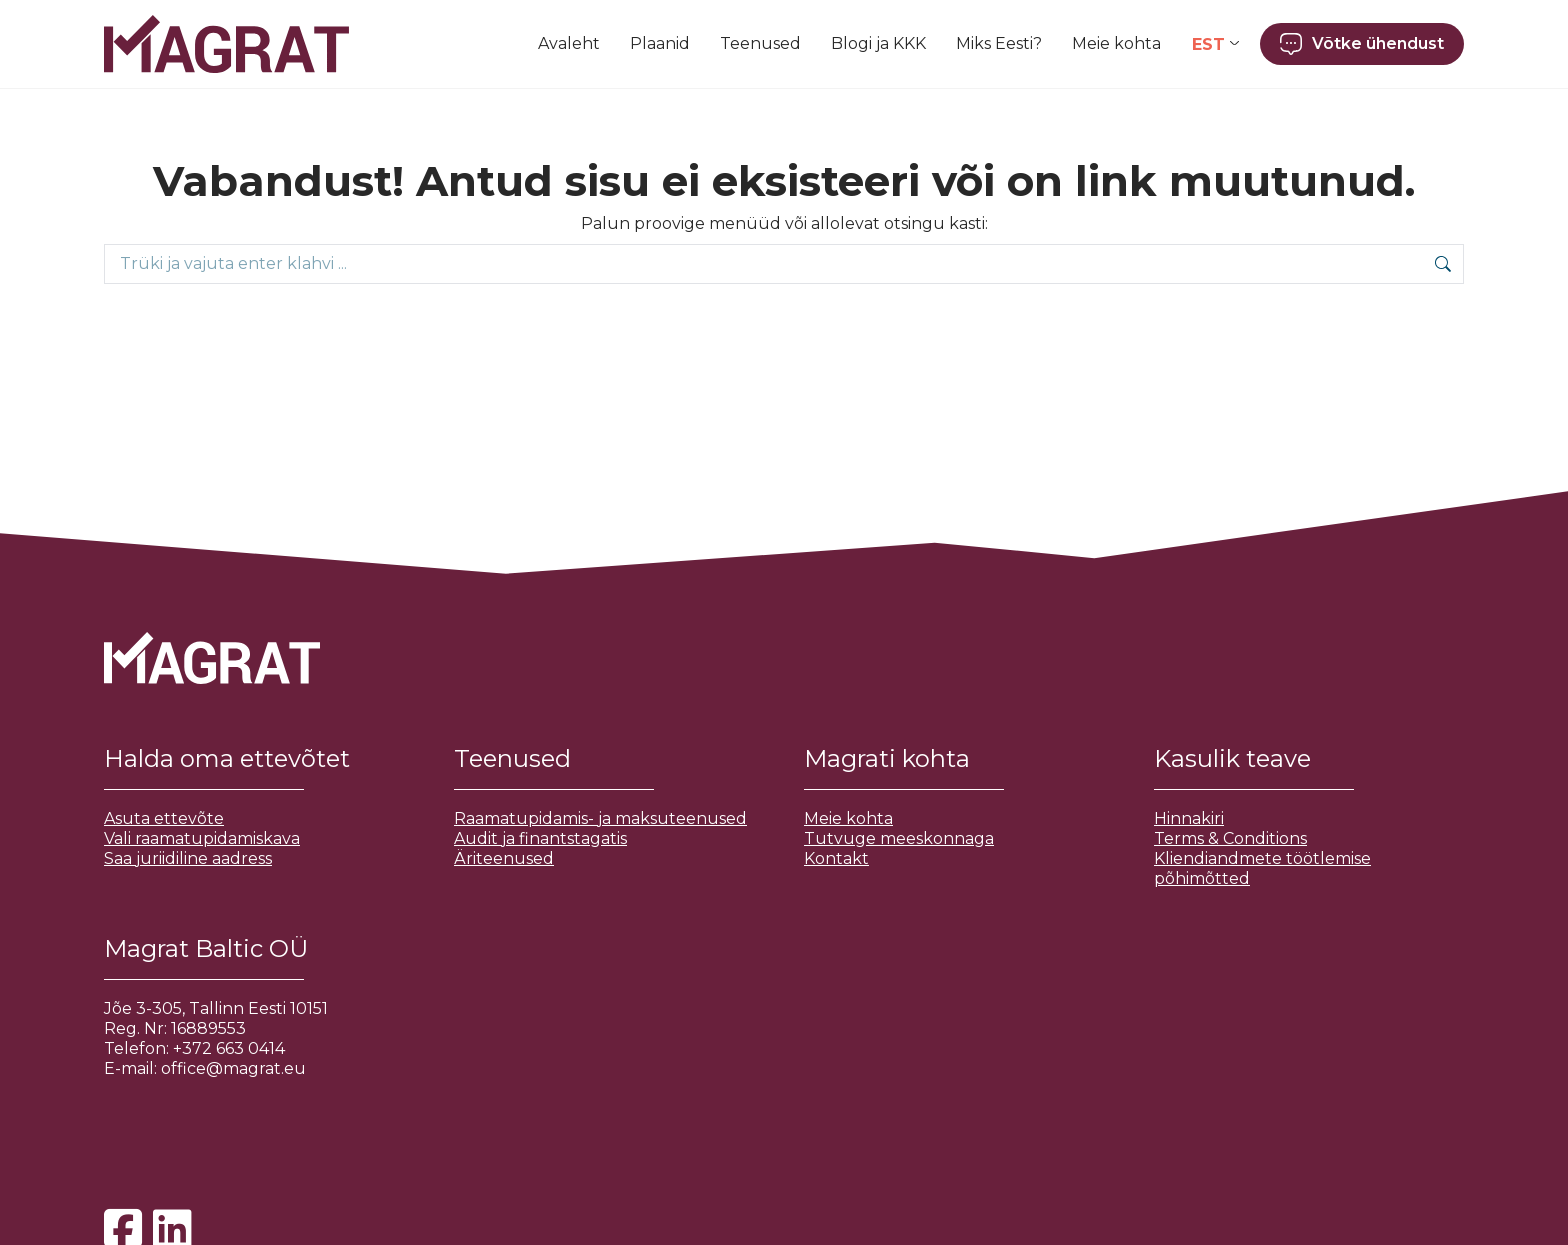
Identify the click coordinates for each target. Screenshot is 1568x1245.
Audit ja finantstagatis (540, 838)
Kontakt (836, 858)
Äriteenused (504, 858)
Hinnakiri (1189, 818)
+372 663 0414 (229, 1048)
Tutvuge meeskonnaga (899, 838)
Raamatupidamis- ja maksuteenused (600, 818)
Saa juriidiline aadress (188, 858)
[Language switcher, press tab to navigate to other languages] (1215, 44)
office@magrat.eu (233, 1068)
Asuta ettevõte (164, 818)
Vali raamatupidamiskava (202, 838)
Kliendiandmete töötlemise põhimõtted (1262, 868)
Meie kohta (848, 818)
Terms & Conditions (1230, 838)
